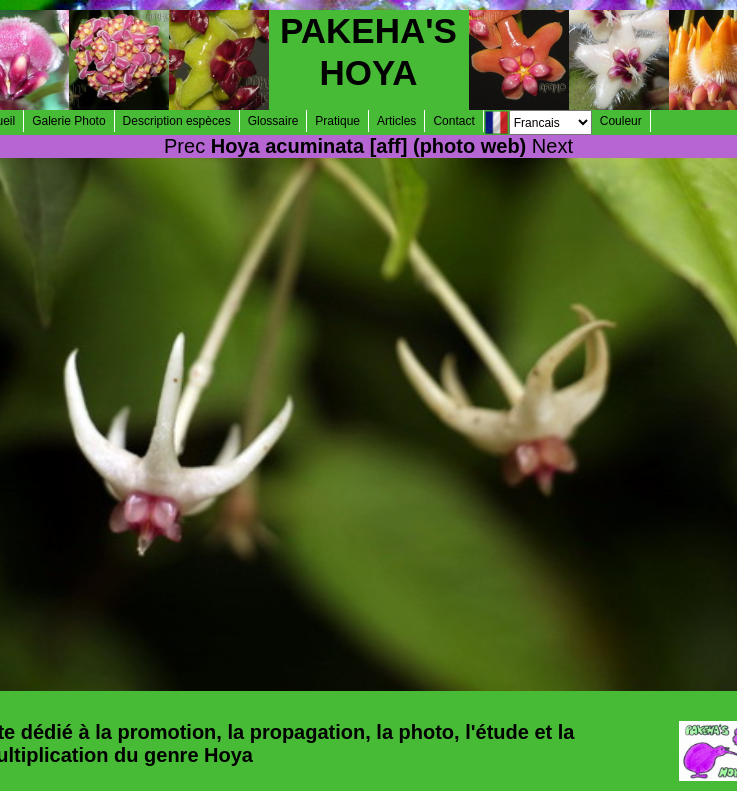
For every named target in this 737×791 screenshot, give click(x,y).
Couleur (621, 121)
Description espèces (177, 121)
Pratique (337, 121)
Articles (396, 121)
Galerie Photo (68, 121)
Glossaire (273, 121)
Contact (453, 121)
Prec (184, 146)
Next (552, 146)
